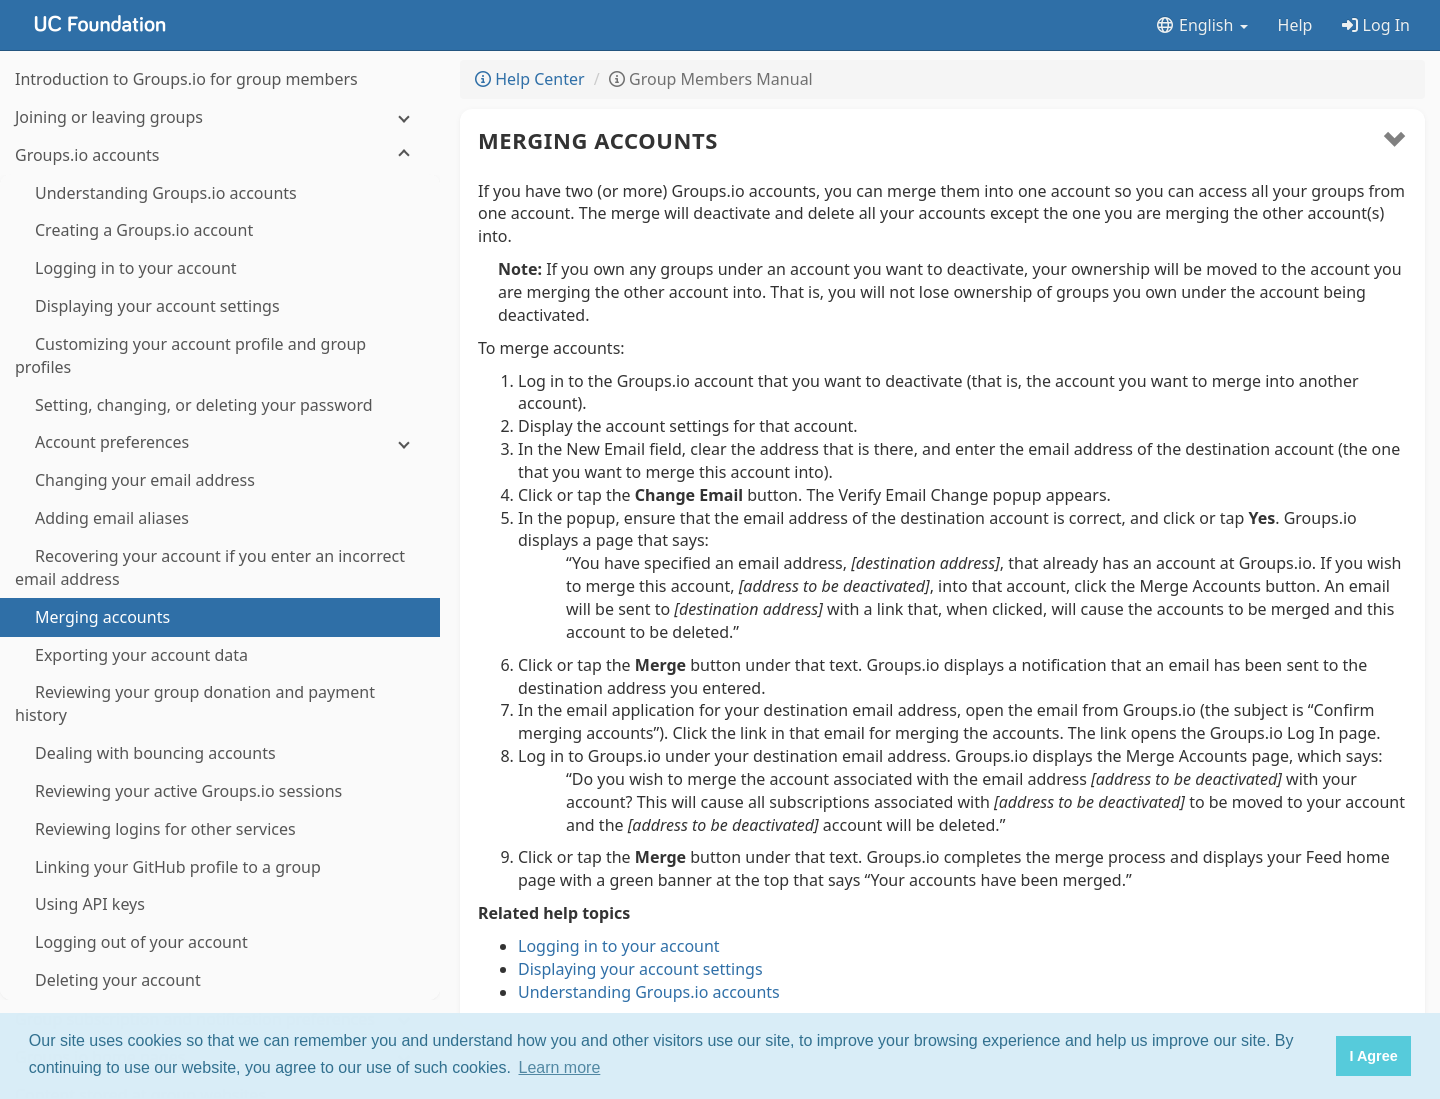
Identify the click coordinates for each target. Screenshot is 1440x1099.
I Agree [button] (1373, 1056)
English (1201, 25)
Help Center (530, 79)
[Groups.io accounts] (220, 155)
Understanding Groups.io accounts (649, 992)
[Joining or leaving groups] (220, 117)
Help (1295, 25)
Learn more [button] (560, 1067)
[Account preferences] (220, 442)
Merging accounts (598, 140)
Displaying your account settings (640, 969)
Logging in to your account (619, 946)
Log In (1376, 25)
